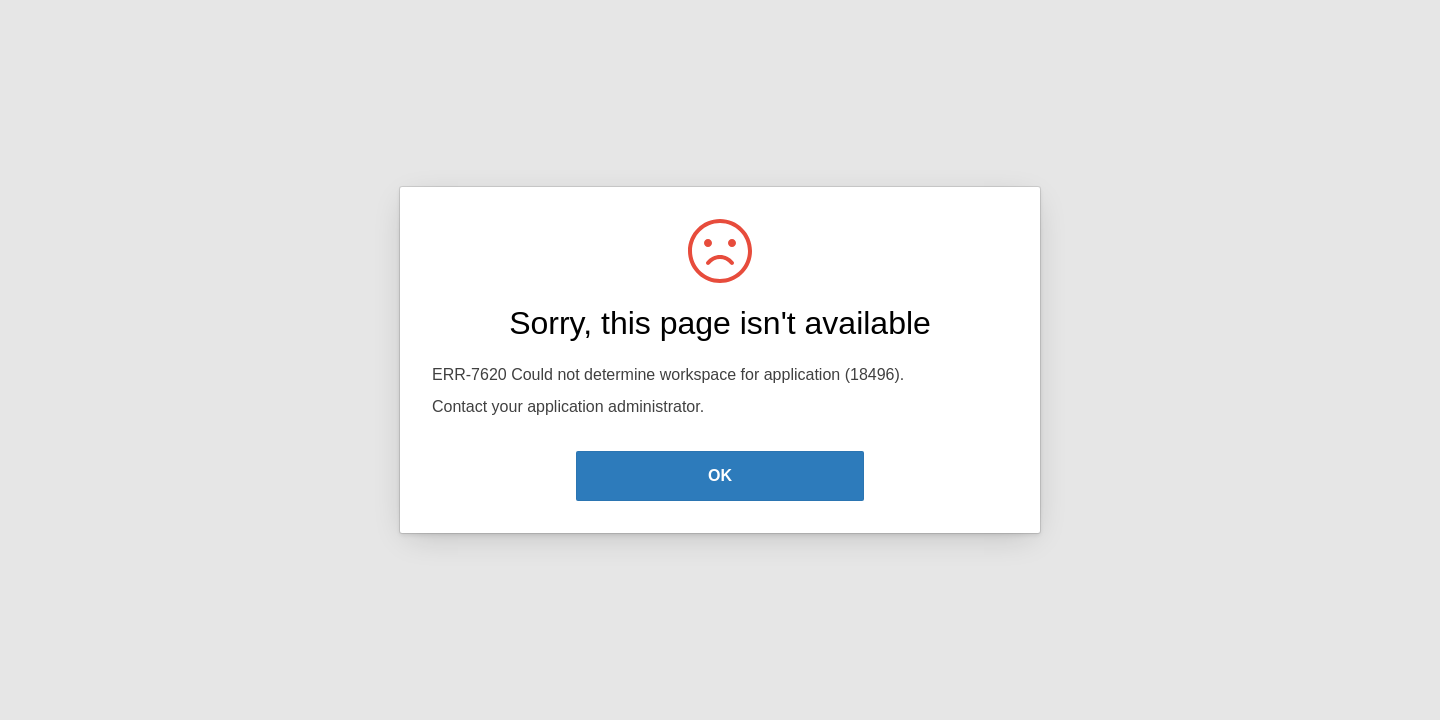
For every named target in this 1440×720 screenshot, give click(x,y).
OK (720, 475)
